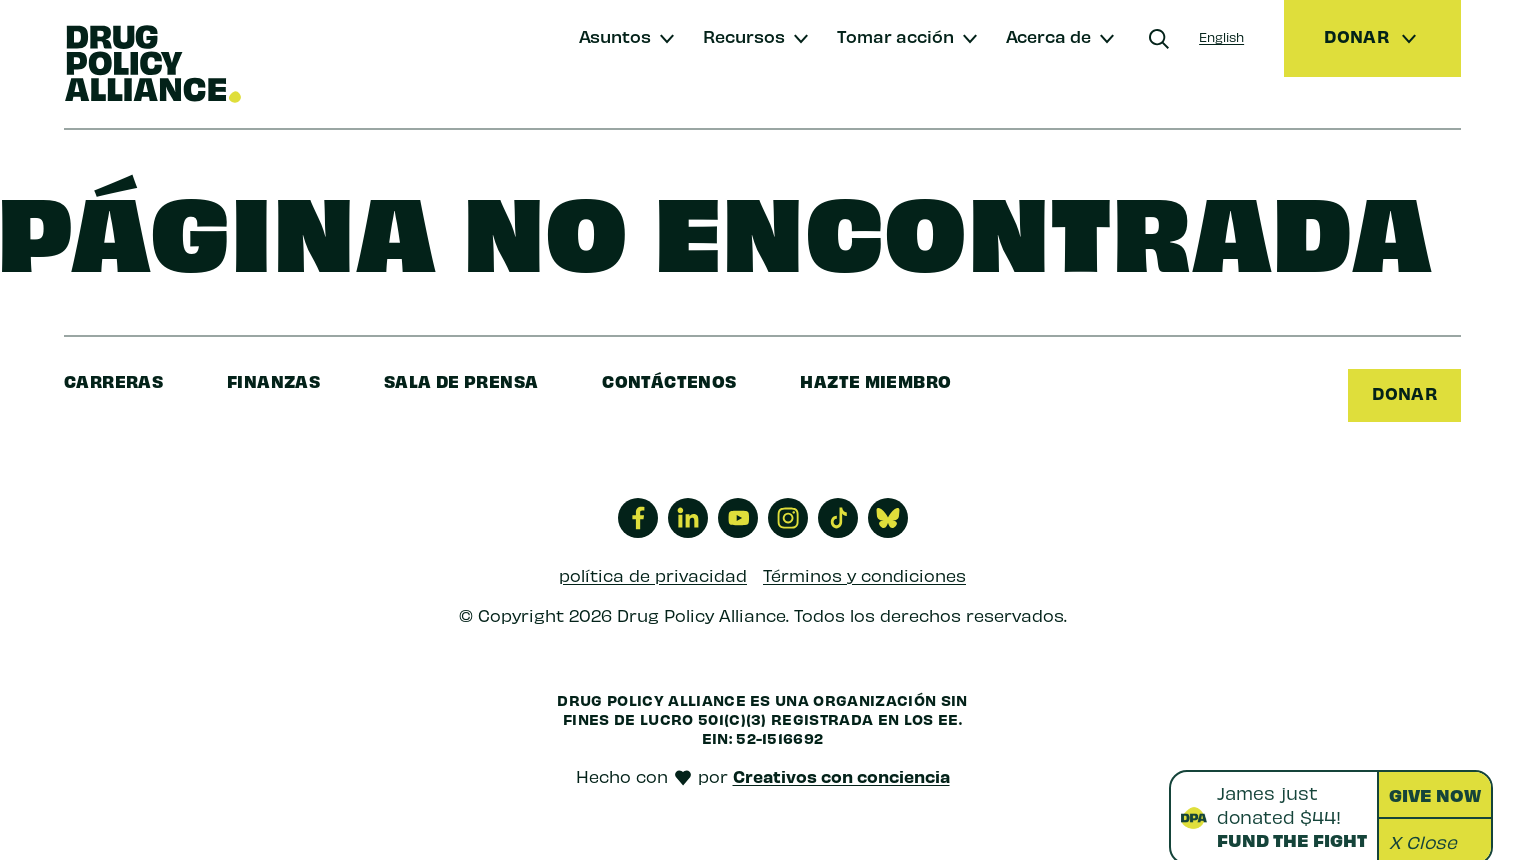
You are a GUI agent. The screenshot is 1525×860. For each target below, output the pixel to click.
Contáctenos (669, 380)
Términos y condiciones (864, 574)
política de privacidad (653, 574)
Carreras (113, 380)
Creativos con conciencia (841, 776)
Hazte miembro (875, 380)
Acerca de (1048, 35)
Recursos (744, 35)
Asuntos (615, 35)
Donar (1404, 393)
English (1221, 36)
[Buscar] (1159, 39)
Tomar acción (895, 35)
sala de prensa (461, 380)
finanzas (273, 380)
